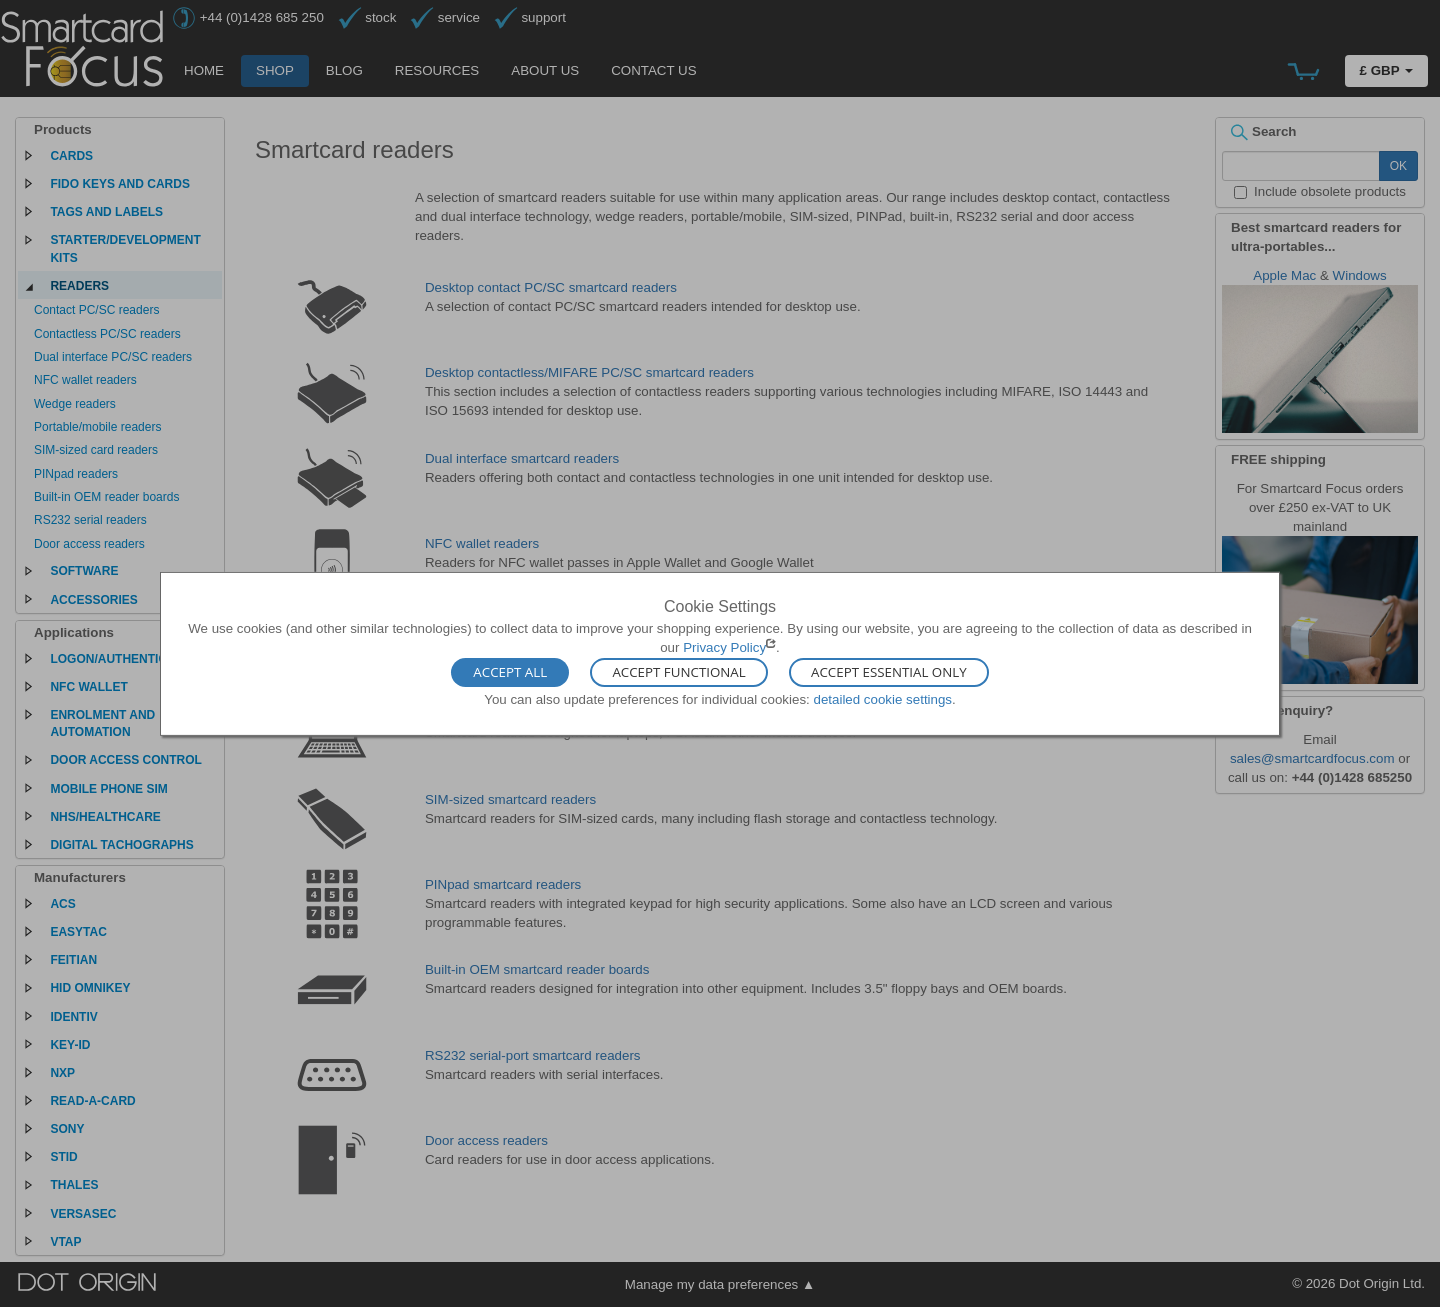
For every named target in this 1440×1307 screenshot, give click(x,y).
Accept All (510, 673)
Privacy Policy (724, 647)
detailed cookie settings (882, 699)
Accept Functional (678, 673)
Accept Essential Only (889, 673)
